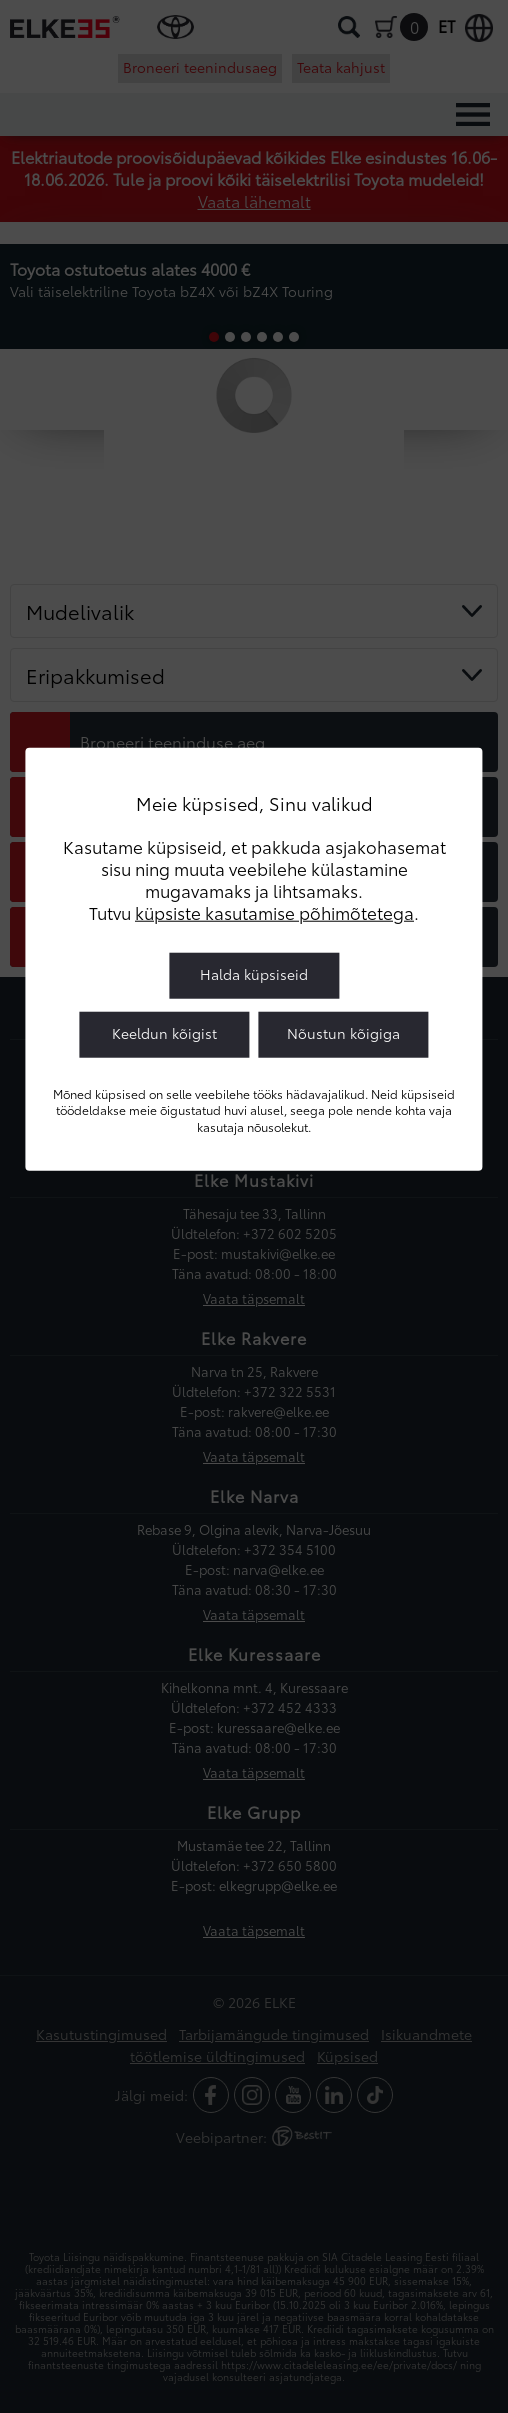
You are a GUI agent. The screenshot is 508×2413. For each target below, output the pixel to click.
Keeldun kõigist (164, 1033)
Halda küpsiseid (254, 974)
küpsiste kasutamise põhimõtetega (274, 912)
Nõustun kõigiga (343, 1033)
